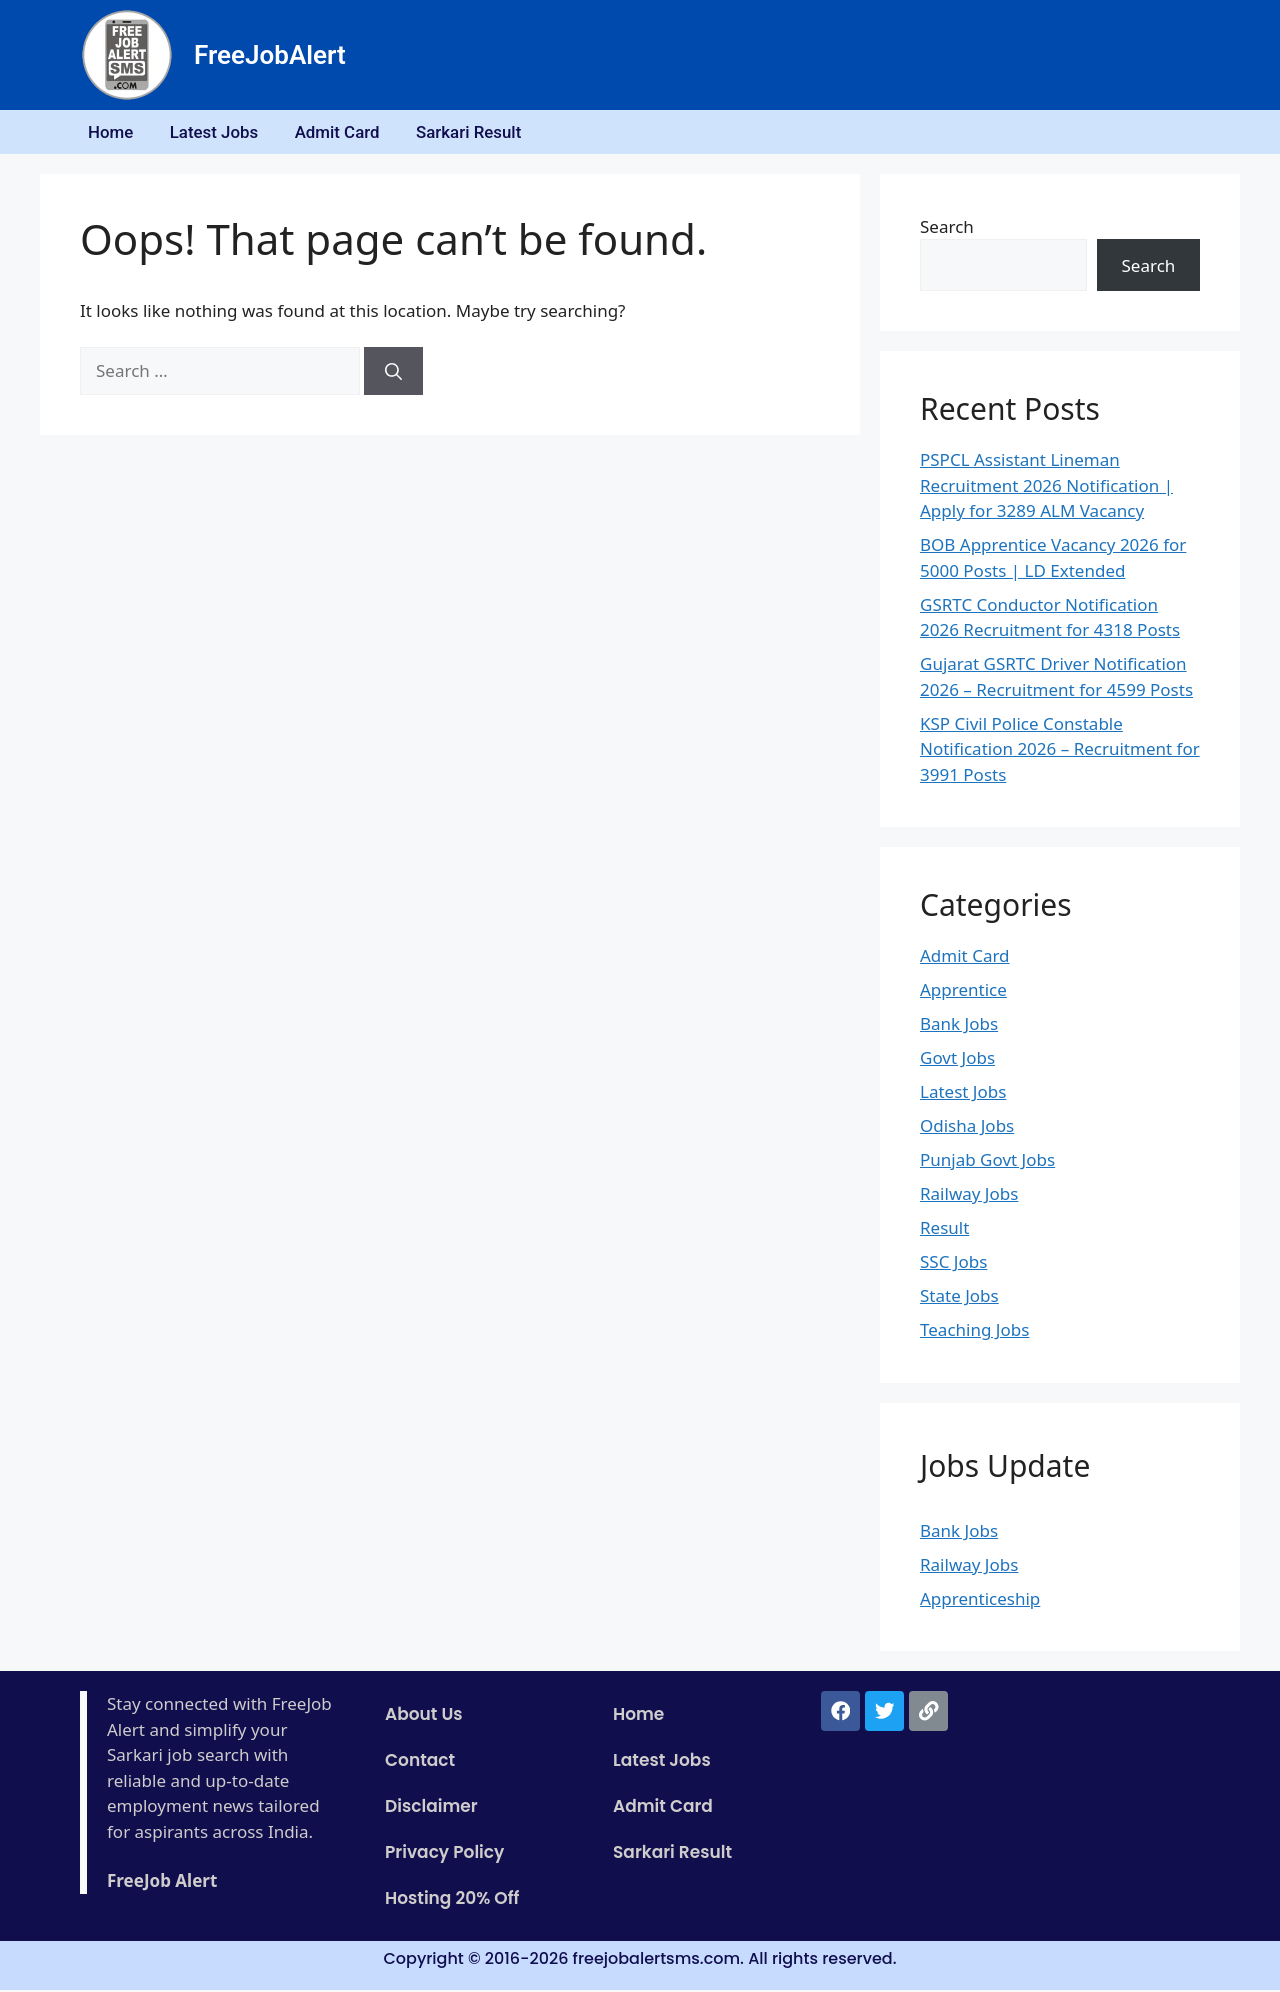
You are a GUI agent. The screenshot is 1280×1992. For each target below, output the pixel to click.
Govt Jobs (957, 1060)
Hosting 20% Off (452, 1901)
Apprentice (963, 992)
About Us (424, 1717)
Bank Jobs (959, 1026)
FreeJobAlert (270, 55)
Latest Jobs (220, 133)
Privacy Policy (444, 1855)
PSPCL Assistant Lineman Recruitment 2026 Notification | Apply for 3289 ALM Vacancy (1046, 488)
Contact (420, 1763)
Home (113, 133)
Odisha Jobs (967, 1128)
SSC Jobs (953, 1264)
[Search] (393, 374)
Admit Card (348, 133)
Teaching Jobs (974, 1332)
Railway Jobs (969, 1196)
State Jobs (959, 1298)
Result (944, 1230)
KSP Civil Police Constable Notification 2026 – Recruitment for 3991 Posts (1060, 751)
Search (947, 228)
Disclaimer (431, 1809)
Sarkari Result (483, 133)
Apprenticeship (980, 1600)
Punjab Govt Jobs (987, 1162)
